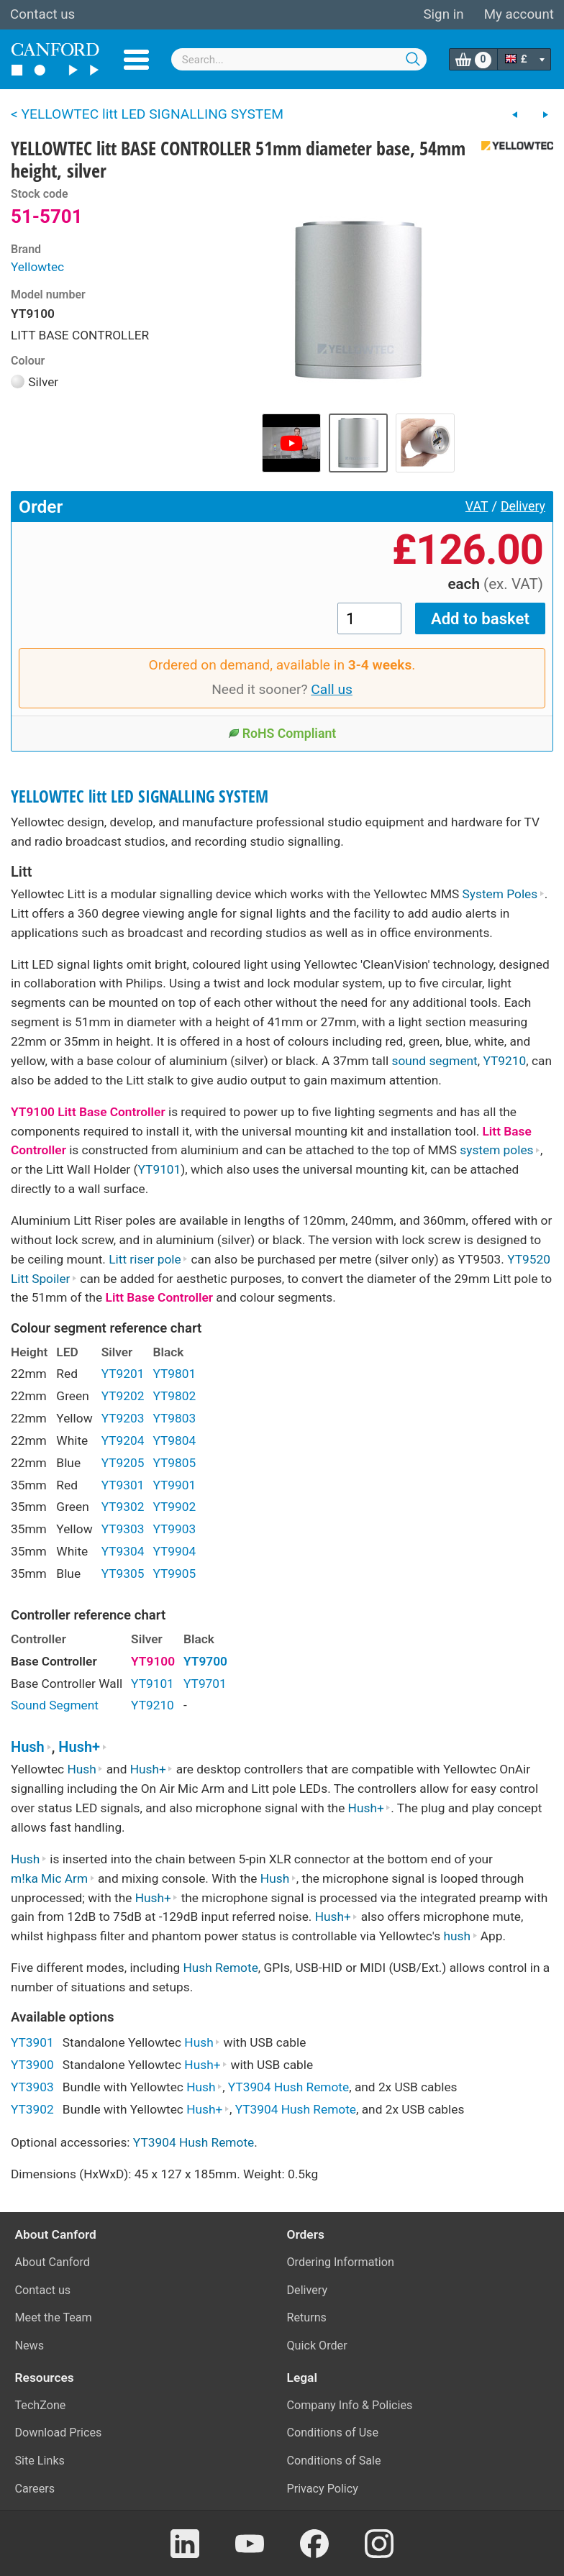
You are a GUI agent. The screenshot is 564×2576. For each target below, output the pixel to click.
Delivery (523, 506)
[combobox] (299, 59)
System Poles (504, 894)
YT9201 (123, 1373)
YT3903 (32, 2087)
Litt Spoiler (44, 1278)
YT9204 (123, 1440)
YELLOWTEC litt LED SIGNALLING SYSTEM (139, 796)
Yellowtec (37, 267)
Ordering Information (340, 2262)
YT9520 (528, 1259)
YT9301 (123, 1485)
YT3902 (32, 2109)
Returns (307, 2317)
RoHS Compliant (282, 733)
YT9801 (174, 1373)
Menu (136, 60)
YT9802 (174, 1396)
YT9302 (123, 1506)
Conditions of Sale (334, 2460)
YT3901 (32, 2042)
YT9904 (174, 1551)
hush (460, 1936)
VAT (476, 506)
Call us (331, 689)
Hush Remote (220, 1967)
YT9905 (174, 1573)
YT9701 (205, 1683)
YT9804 (174, 1440)
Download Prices (58, 2432)
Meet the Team (53, 2317)
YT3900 (32, 2064)
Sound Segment (55, 1705)
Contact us (42, 14)
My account (519, 14)
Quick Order (317, 2345)
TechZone (40, 2405)
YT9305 (123, 1573)
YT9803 (174, 1418)
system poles (500, 1150)
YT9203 (123, 1418)
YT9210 (504, 1061)
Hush (31, 1747)
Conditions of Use (333, 2432)
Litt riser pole (148, 1259)
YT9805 (174, 1463)
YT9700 (205, 1661)
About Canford (52, 2262)
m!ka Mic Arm (53, 1878)
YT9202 (123, 1396)
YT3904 (249, 2087)
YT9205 (123, 1463)
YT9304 (123, 1551)
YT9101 (159, 1169)
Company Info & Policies (350, 2405)
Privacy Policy (322, 2488)
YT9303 (123, 1529)
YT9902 (174, 1506)
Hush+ (82, 1747)
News (30, 2345)
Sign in (443, 14)
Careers (35, 2488)
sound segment (434, 1061)
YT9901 (174, 1485)
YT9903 (174, 1529)
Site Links (40, 2460)
